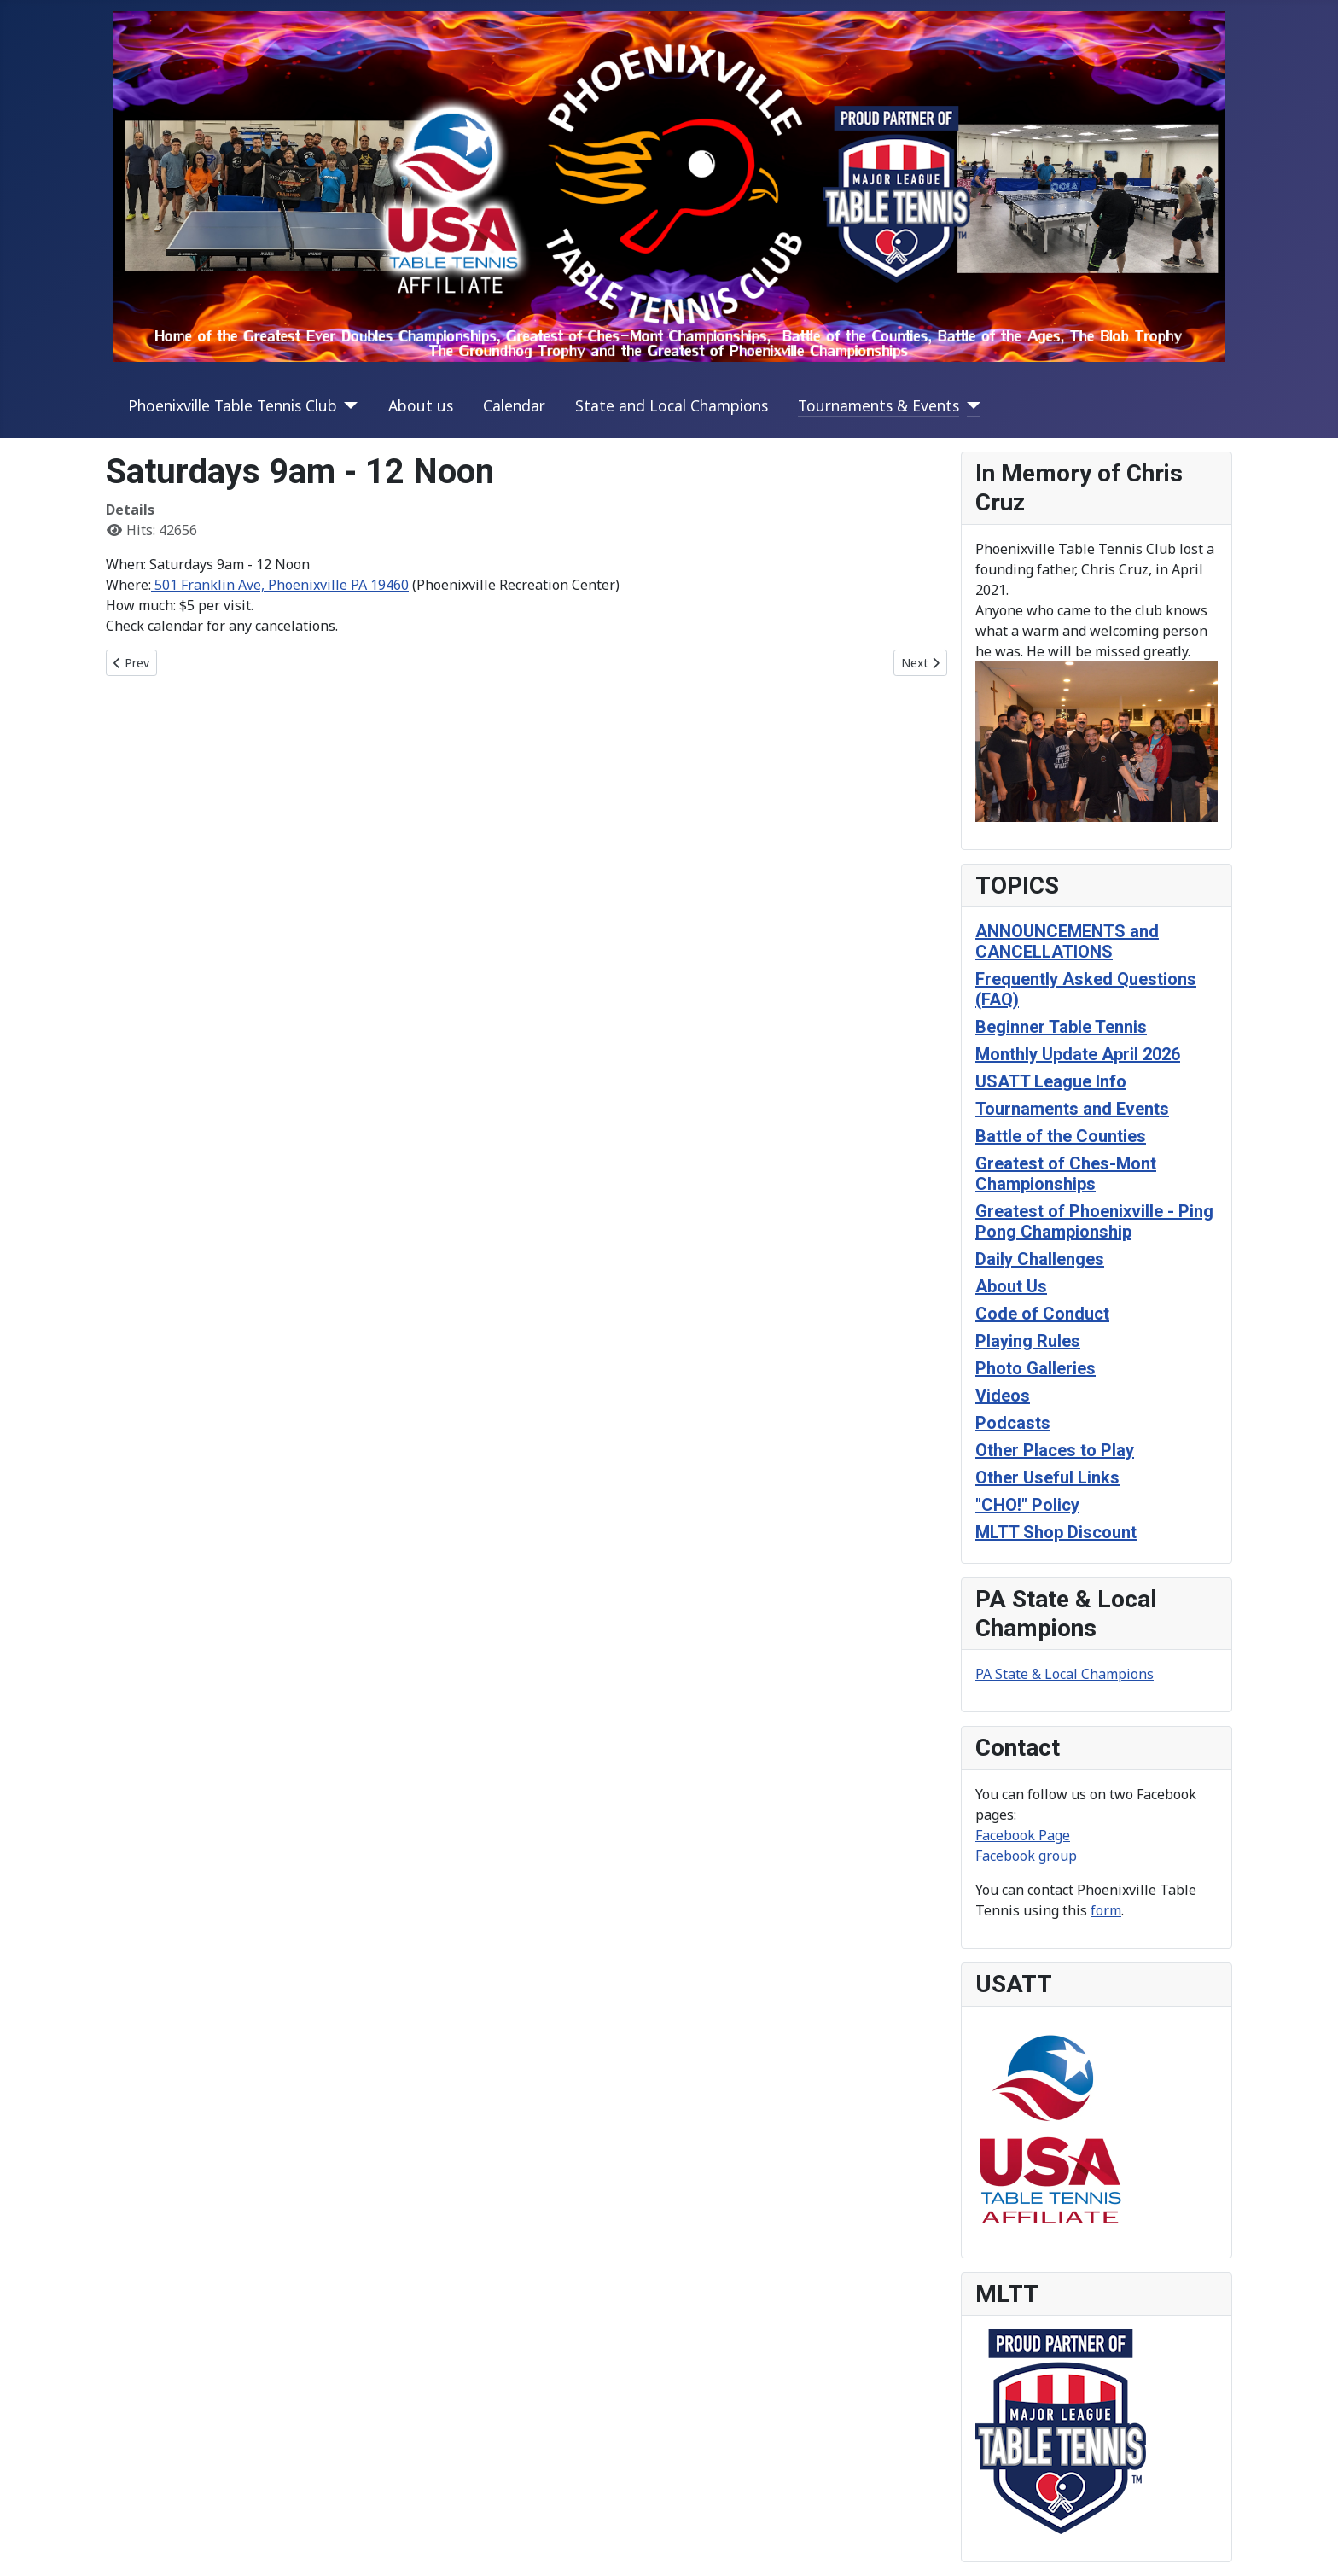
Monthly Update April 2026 (1077, 1054)
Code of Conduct (1042, 1313)
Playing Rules (1027, 1341)
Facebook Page (1022, 1835)
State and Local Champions (671, 405)
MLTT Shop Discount (1056, 1532)
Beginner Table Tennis (1061, 1027)
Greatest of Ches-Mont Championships (1065, 1173)
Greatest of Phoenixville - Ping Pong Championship (1094, 1221)
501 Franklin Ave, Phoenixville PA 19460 (280, 584)
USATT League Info (1050, 1081)
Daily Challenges (1039, 1259)
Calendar (514, 405)
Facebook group (1026, 1855)
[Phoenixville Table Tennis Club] (347, 405)
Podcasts (1012, 1423)
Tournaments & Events (878, 405)
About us (420, 405)
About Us (1011, 1286)
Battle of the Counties (1060, 1136)
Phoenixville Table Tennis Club (232, 405)
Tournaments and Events (1072, 1109)
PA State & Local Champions (1064, 1673)
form (1106, 1910)
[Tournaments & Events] (969, 405)
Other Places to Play (1054, 1450)
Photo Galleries (1035, 1368)
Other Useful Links (1047, 1477)
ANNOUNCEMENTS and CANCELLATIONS (1067, 941)
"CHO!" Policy (1027, 1505)
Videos (1002, 1395)
